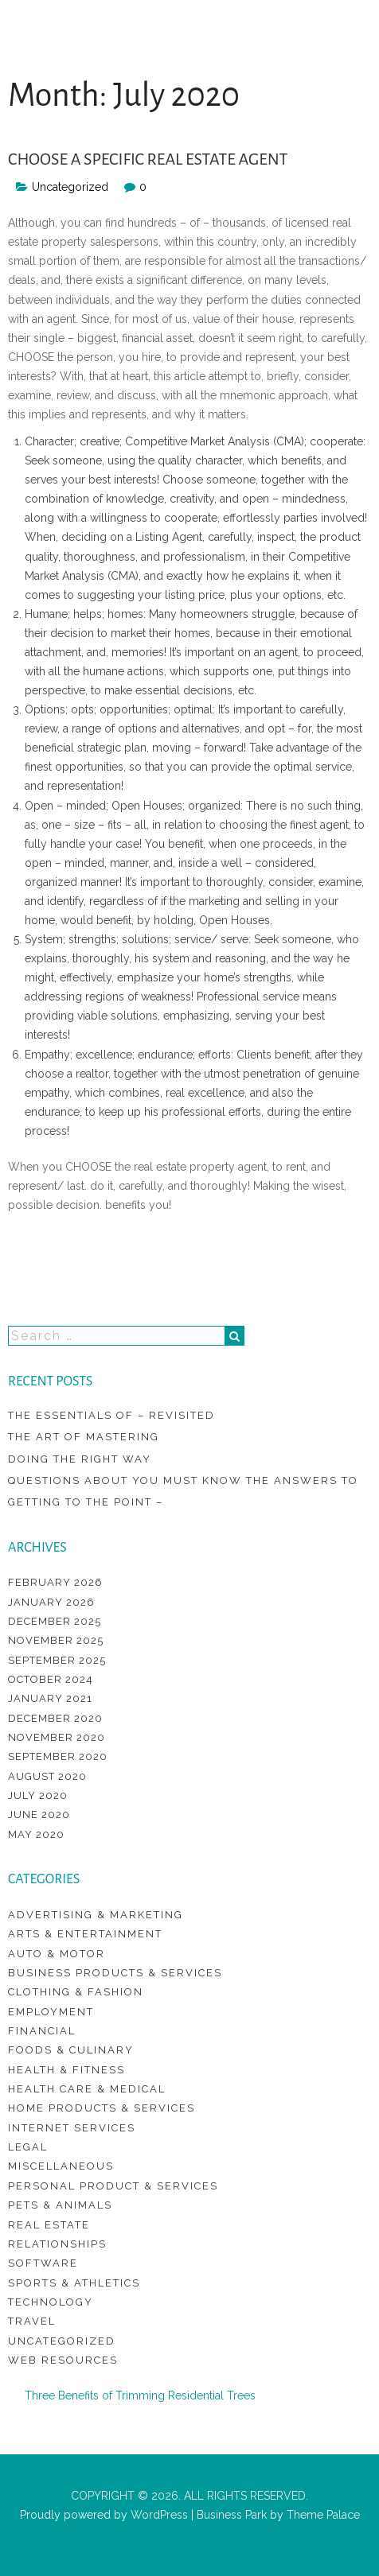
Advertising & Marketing (95, 1915)
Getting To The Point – (85, 1502)
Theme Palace (323, 2514)
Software (43, 2263)
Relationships (57, 2244)
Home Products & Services (101, 2108)
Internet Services (71, 2128)
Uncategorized (61, 2341)
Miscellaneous (61, 2166)
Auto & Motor (56, 1954)
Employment (51, 2012)
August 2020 (47, 1776)
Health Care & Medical (87, 2089)
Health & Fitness (66, 2070)
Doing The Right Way (79, 1459)
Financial (42, 2031)
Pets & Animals (60, 2205)
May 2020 (36, 1834)
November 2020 (56, 1737)
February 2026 (55, 1582)
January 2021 (50, 1698)
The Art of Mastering (83, 1437)
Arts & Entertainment (85, 1934)
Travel (32, 2321)
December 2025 (54, 1621)
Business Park (232, 2514)
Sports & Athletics (74, 2283)
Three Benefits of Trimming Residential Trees (140, 2395)
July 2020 (38, 1795)
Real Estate (49, 2225)
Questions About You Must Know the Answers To (183, 1480)
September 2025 (57, 1660)
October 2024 (50, 1679)
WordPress (157, 2514)
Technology (50, 2302)
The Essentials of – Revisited (111, 1415)
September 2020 (57, 1756)
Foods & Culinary (71, 2050)
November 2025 (56, 1640)
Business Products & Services (115, 1973)
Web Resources (63, 2360)
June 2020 (39, 1814)
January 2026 (51, 1602)
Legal (28, 2147)
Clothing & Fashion (75, 1992)
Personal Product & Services (113, 2186)
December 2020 (55, 1718)
